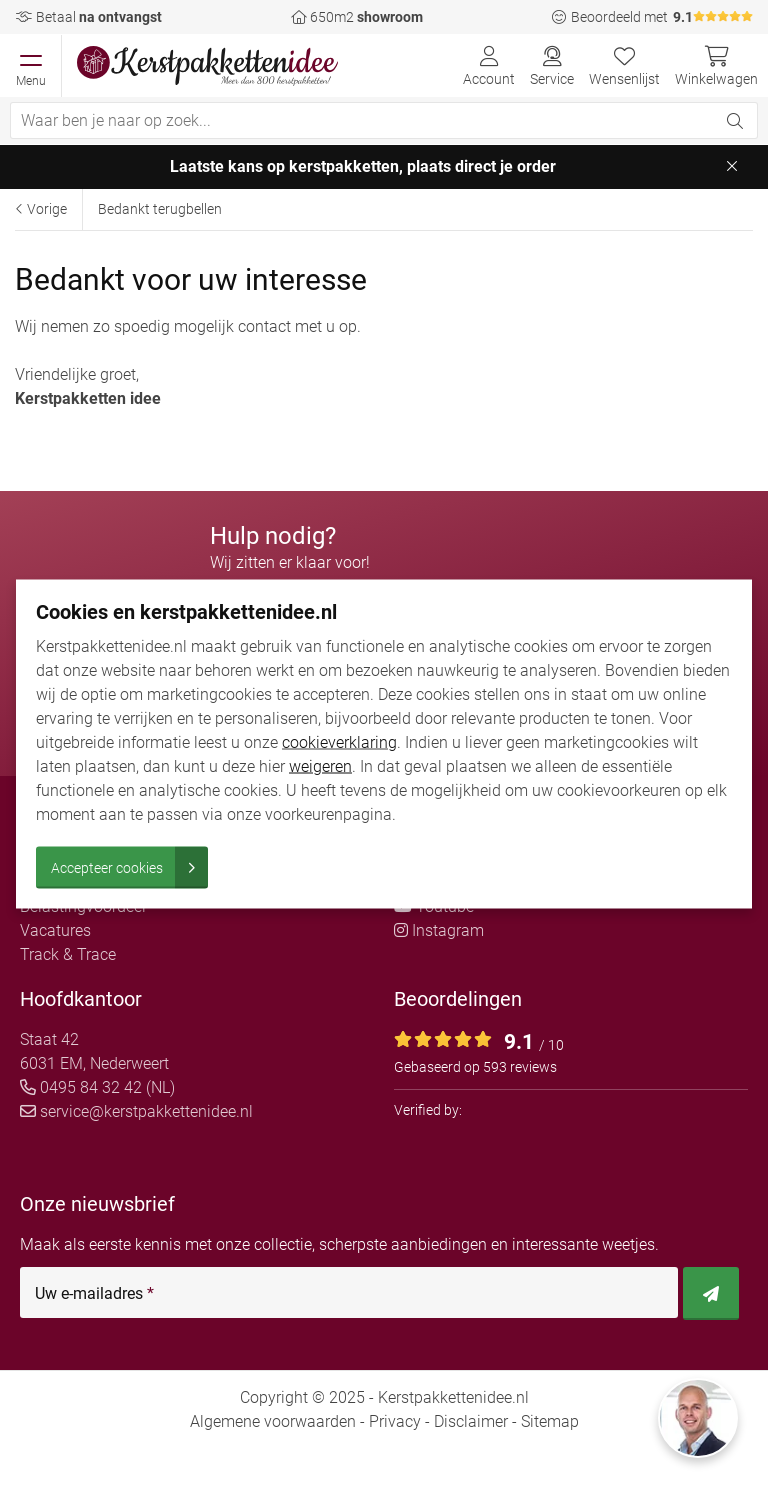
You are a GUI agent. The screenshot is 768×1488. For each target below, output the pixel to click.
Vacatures (55, 930)
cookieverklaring (339, 742)
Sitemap (550, 1421)
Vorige (41, 209)
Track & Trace (68, 954)
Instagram (439, 930)
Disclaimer (471, 1421)
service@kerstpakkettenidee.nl (136, 1111)
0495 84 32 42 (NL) (97, 1087)
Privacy (395, 1421)
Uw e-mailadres (94, 1294)
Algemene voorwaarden (273, 1421)
